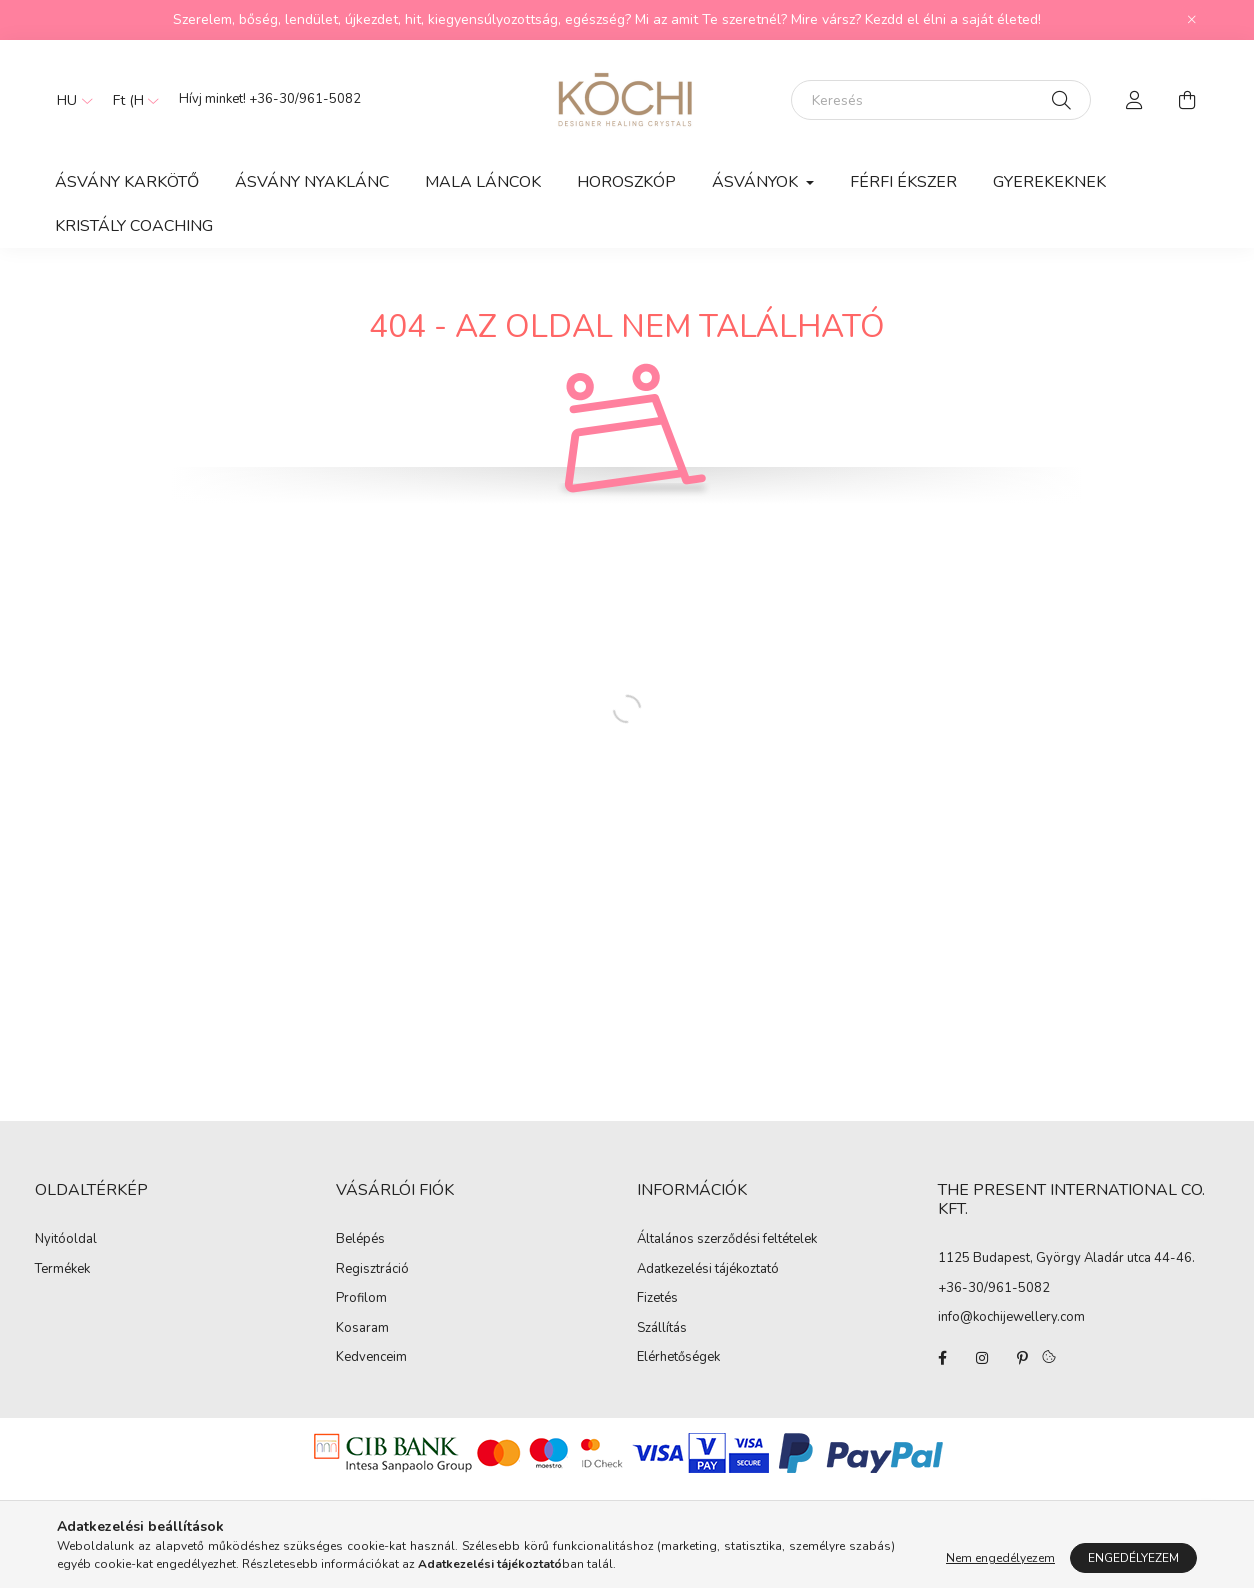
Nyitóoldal (66, 1240)
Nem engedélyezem (1000, 1558)
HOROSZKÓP (626, 182)
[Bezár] (1192, 20)
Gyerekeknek (1049, 182)
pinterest (1022, 1358)
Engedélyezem (1133, 1558)
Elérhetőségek (678, 1358)
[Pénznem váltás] (131, 100)
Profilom (361, 1299)
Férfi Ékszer (903, 182)
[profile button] (1135, 100)
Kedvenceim (371, 1358)
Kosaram (362, 1329)
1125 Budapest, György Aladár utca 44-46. (1066, 1258)
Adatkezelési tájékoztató (708, 1270)
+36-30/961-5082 (305, 99)
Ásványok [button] (757, 182)
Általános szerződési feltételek (727, 1240)
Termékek (62, 1270)
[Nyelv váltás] (70, 100)
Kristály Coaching (134, 226)
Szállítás (662, 1329)
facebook (942, 1358)
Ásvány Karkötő (127, 182)
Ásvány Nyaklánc (312, 182)
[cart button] (1187, 100)
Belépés (360, 1240)
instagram (982, 1358)
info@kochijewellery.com (1011, 1317)
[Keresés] (941, 100)
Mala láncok (483, 182)
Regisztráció (372, 1270)
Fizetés (657, 1299)
